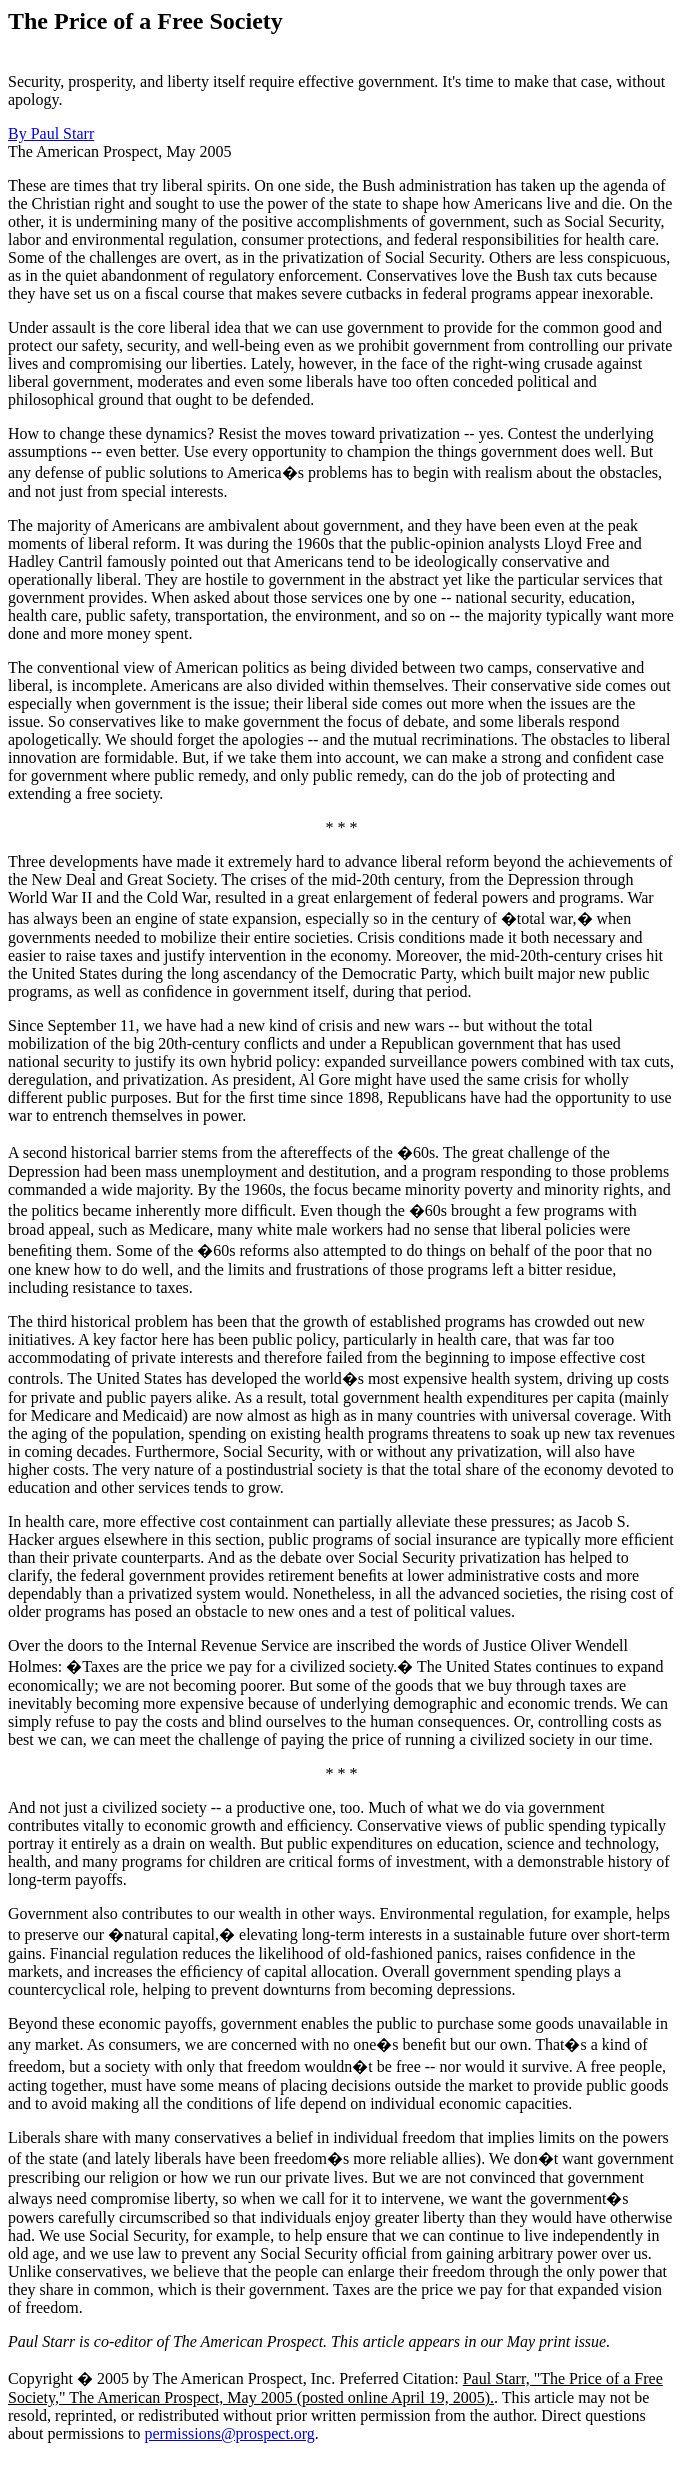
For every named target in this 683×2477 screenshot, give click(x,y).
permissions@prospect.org (229, 2433)
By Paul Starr (51, 133)
